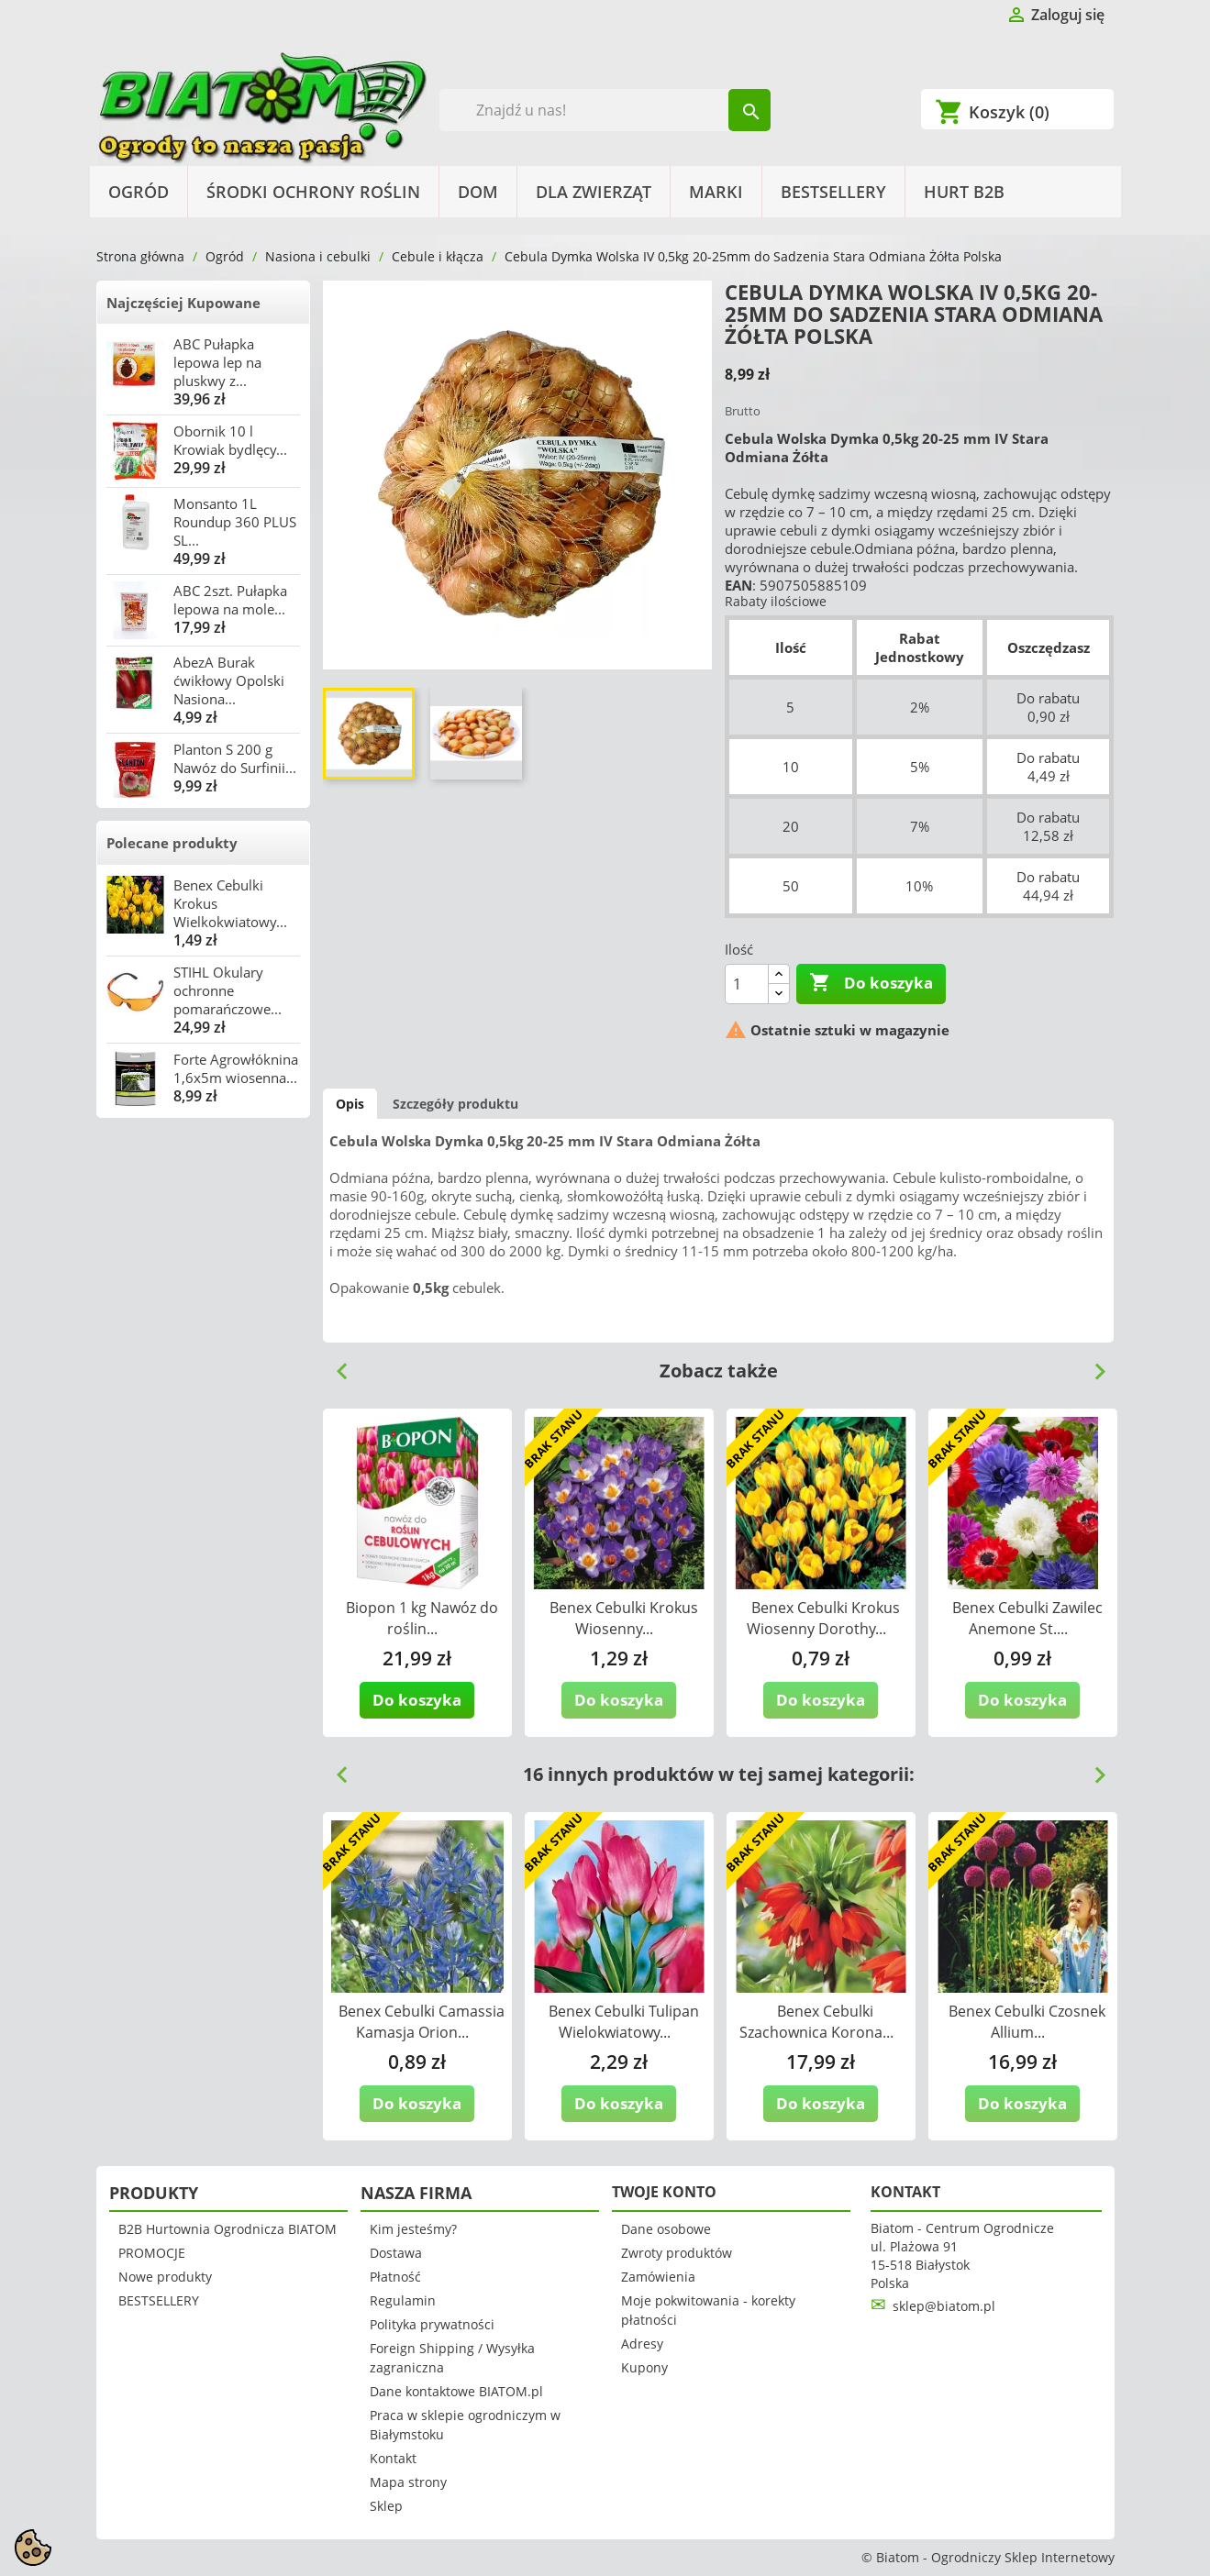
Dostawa (396, 2252)
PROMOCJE (151, 2252)
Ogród (138, 192)
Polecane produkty (172, 843)
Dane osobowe (666, 2229)
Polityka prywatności (432, 2324)
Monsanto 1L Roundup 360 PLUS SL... (234, 521)
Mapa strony (408, 2482)
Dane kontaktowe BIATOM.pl (456, 2391)
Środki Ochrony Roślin (313, 192)
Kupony (644, 2367)
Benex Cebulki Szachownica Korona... (816, 2021)
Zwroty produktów (676, 2252)
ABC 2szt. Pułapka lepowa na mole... (230, 599)
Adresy (642, 2343)
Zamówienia (658, 2276)
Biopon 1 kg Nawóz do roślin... (422, 1618)
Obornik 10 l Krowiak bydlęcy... (230, 440)
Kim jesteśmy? (413, 2229)
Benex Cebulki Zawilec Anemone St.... (1027, 1618)
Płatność (395, 2276)
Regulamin (403, 2300)
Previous (335, 1364)
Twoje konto (664, 2192)
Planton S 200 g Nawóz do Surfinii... (234, 758)
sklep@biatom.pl (944, 2306)
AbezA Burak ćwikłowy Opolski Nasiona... (228, 680)
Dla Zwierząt (593, 192)
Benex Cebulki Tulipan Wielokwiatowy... (624, 2021)
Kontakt (393, 2458)
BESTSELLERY (833, 192)
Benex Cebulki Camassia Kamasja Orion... (422, 2021)
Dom (478, 192)
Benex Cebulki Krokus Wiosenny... (623, 1618)
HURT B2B (964, 192)
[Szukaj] (605, 110)
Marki (716, 192)
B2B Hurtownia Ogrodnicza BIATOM (227, 2229)
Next (1092, 1364)
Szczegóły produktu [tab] (455, 1103)
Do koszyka (871, 983)
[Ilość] (747, 984)
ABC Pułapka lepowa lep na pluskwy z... (217, 362)
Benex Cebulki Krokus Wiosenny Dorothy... (823, 1618)
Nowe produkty (165, 2276)
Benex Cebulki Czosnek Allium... (1027, 2021)
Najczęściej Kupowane (183, 302)
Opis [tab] (350, 1103)
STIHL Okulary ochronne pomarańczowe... (227, 990)
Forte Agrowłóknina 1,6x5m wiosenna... (235, 1068)
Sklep (386, 2506)
